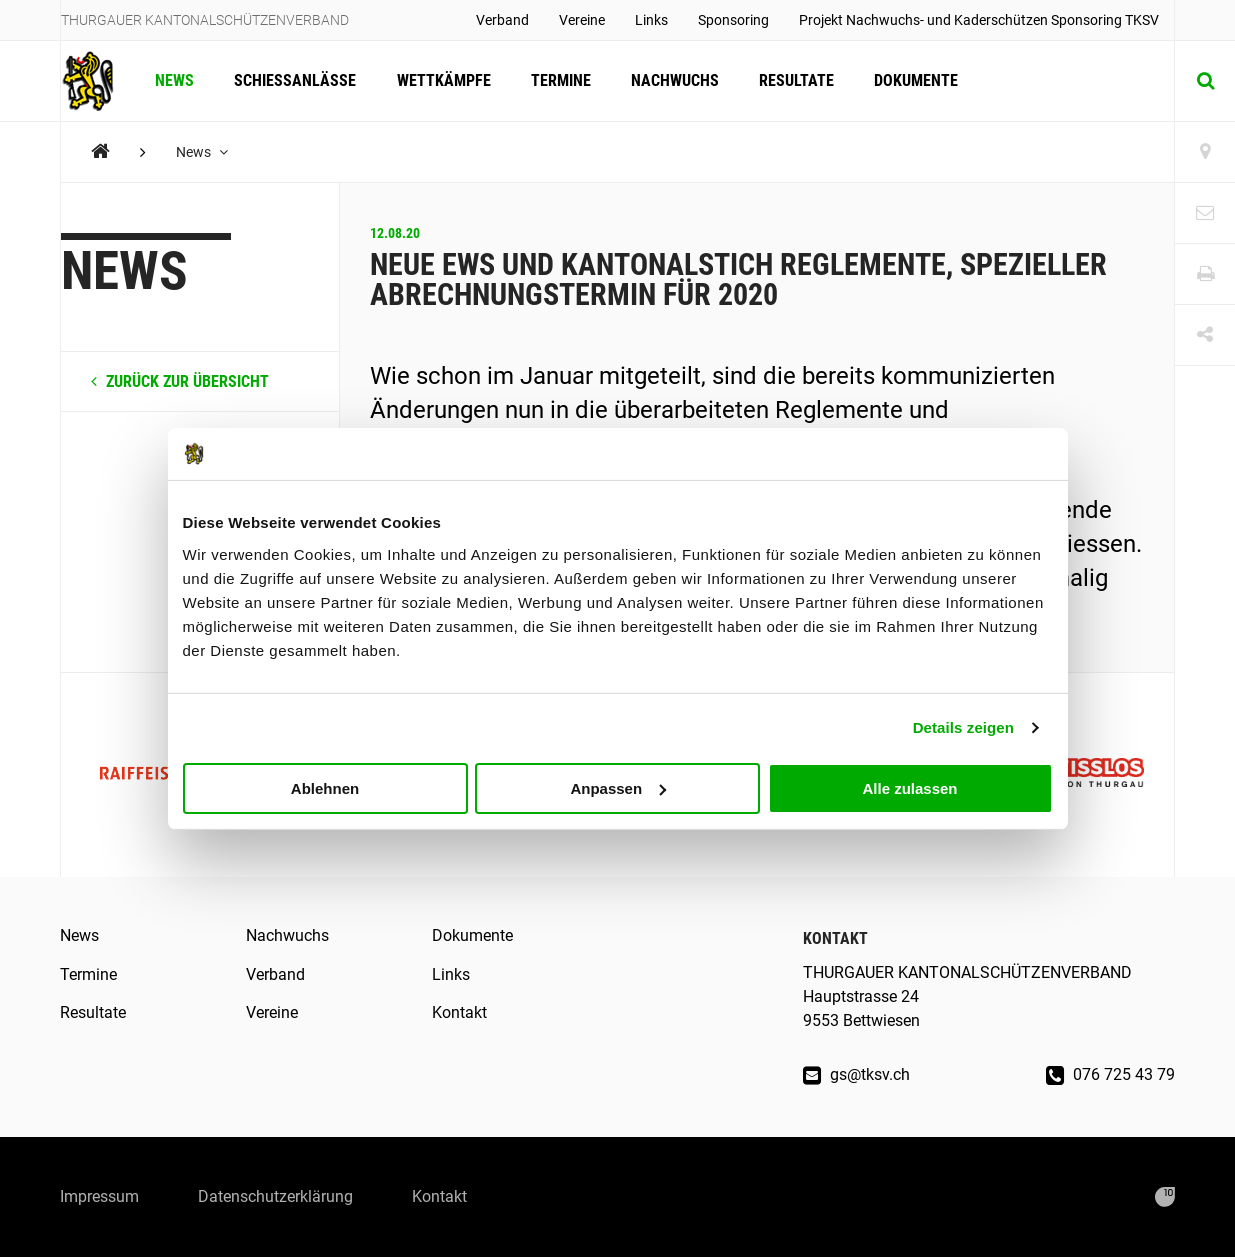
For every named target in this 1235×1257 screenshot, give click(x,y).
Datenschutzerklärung (276, 1196)
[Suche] (1205, 81)
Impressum (99, 1196)
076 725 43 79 (1110, 1074)
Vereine (582, 20)
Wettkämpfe (443, 80)
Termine (560, 80)
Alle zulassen (909, 787)
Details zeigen (963, 727)
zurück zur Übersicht (180, 381)
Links (651, 20)
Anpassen (618, 787)
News (174, 80)
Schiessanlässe (295, 80)
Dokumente (915, 80)
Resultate (795, 80)
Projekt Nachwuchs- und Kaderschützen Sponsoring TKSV (979, 20)
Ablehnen (325, 787)
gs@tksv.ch (856, 1074)
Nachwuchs (674, 80)
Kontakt (459, 1012)
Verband (502, 20)
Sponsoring (733, 20)
